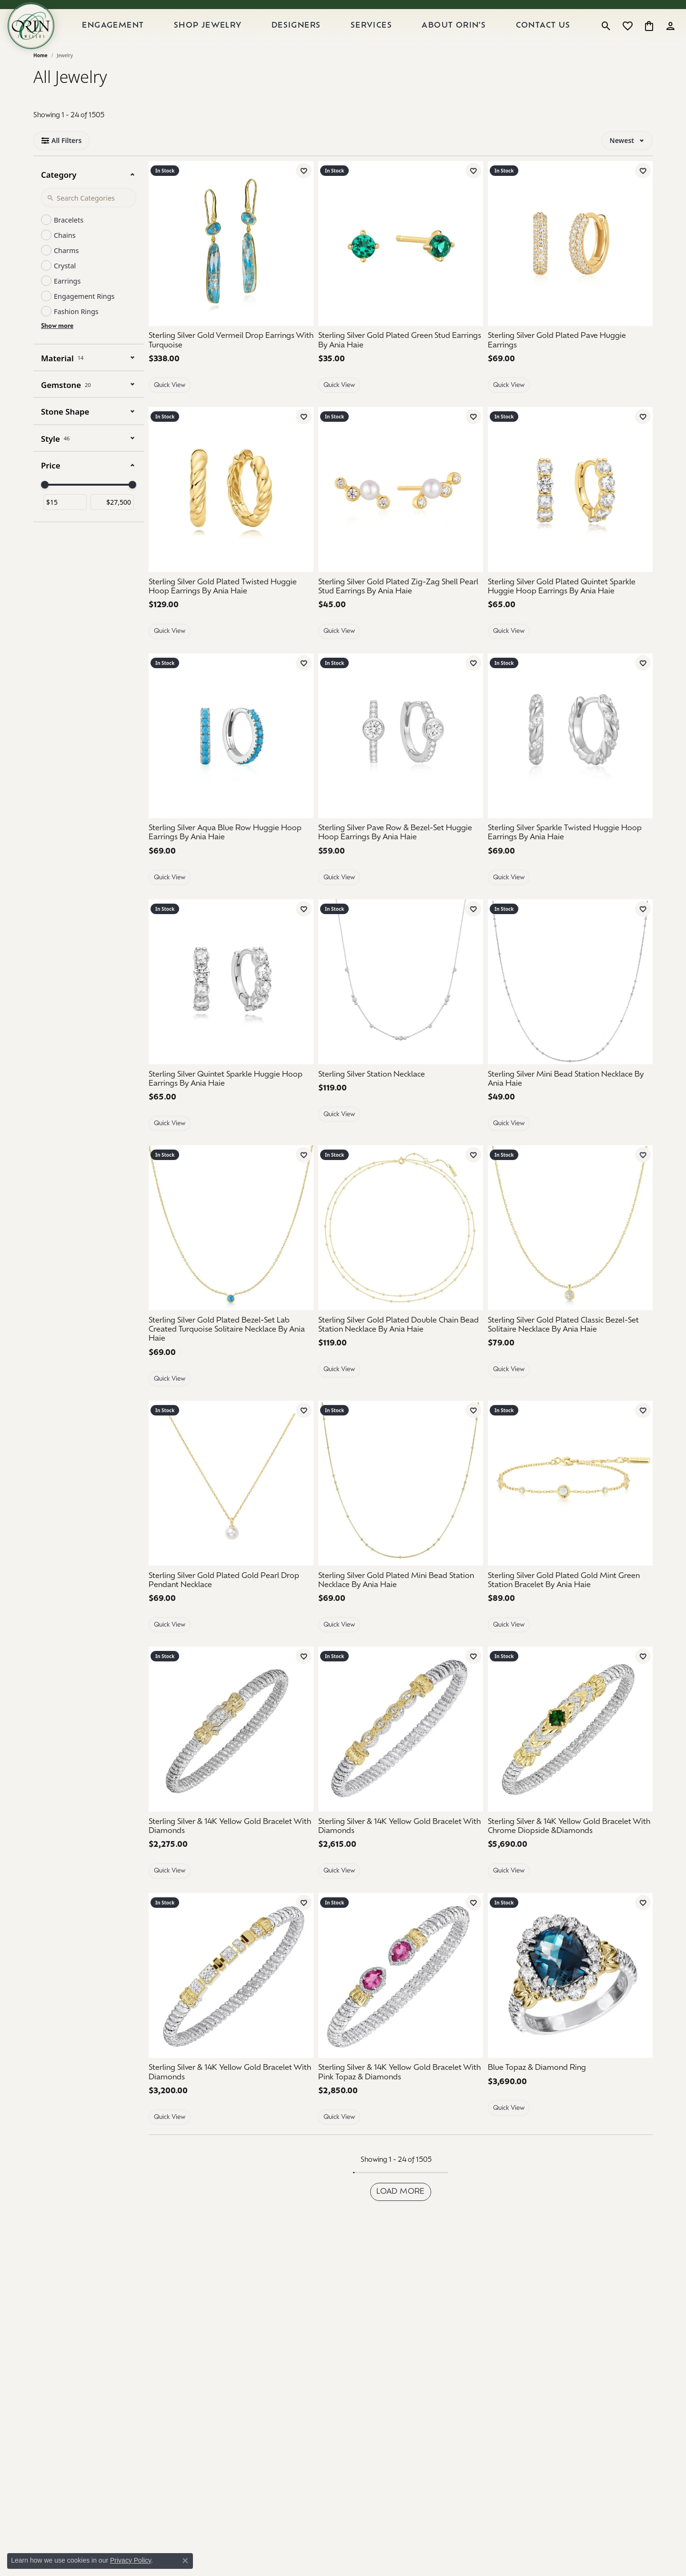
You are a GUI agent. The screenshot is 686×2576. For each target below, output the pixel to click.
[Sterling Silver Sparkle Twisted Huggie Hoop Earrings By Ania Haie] (570, 857)
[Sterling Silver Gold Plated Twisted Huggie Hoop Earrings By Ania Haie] (231, 611)
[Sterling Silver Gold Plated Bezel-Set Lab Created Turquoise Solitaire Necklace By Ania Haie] (231, 1354)
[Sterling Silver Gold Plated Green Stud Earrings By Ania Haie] (400, 365)
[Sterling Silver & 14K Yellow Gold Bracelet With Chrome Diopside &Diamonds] (570, 1752)
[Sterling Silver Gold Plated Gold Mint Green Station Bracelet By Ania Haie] (570, 1605)
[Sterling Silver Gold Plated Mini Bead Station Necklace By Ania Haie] (400, 1605)
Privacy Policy (130, 2560)
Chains (65, 259)
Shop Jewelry (227, 37)
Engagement (137, 37)
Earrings (67, 304)
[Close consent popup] (185, 2561)
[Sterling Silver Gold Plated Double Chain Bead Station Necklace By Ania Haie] (400, 1349)
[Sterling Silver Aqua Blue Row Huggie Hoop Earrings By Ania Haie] (231, 857)
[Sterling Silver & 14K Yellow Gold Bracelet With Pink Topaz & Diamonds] (400, 1999)
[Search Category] (88, 221)
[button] (606, 37)
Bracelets (68, 243)
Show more (57, 350)
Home (40, 79)
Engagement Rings (84, 320)
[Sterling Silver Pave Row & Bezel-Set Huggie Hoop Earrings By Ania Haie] (400, 857)
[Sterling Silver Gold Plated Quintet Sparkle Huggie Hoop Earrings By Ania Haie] (570, 611)
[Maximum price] (112, 526)
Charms (66, 274)
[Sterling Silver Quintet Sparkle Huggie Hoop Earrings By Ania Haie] (231, 1103)
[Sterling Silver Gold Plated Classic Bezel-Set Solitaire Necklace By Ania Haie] (570, 1349)
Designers (312, 37)
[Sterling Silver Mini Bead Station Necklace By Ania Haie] (570, 1103)
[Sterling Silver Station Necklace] (400, 1098)
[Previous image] (330, 267)
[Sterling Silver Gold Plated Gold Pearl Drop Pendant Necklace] (231, 1507)
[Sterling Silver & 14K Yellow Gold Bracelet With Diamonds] (231, 1752)
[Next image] (470, 267)
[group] (400, 267)
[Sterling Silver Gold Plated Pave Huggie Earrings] (570, 365)
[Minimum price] (65, 526)
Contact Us (547, 37)
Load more (400, 2216)
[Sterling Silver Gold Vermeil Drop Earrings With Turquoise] (231, 267)
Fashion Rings (76, 335)
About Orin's (462, 37)
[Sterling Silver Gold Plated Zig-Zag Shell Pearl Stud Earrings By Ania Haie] (400, 513)
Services (383, 37)
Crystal (65, 289)
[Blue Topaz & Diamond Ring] (570, 2092)
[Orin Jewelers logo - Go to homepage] (46, 37)
